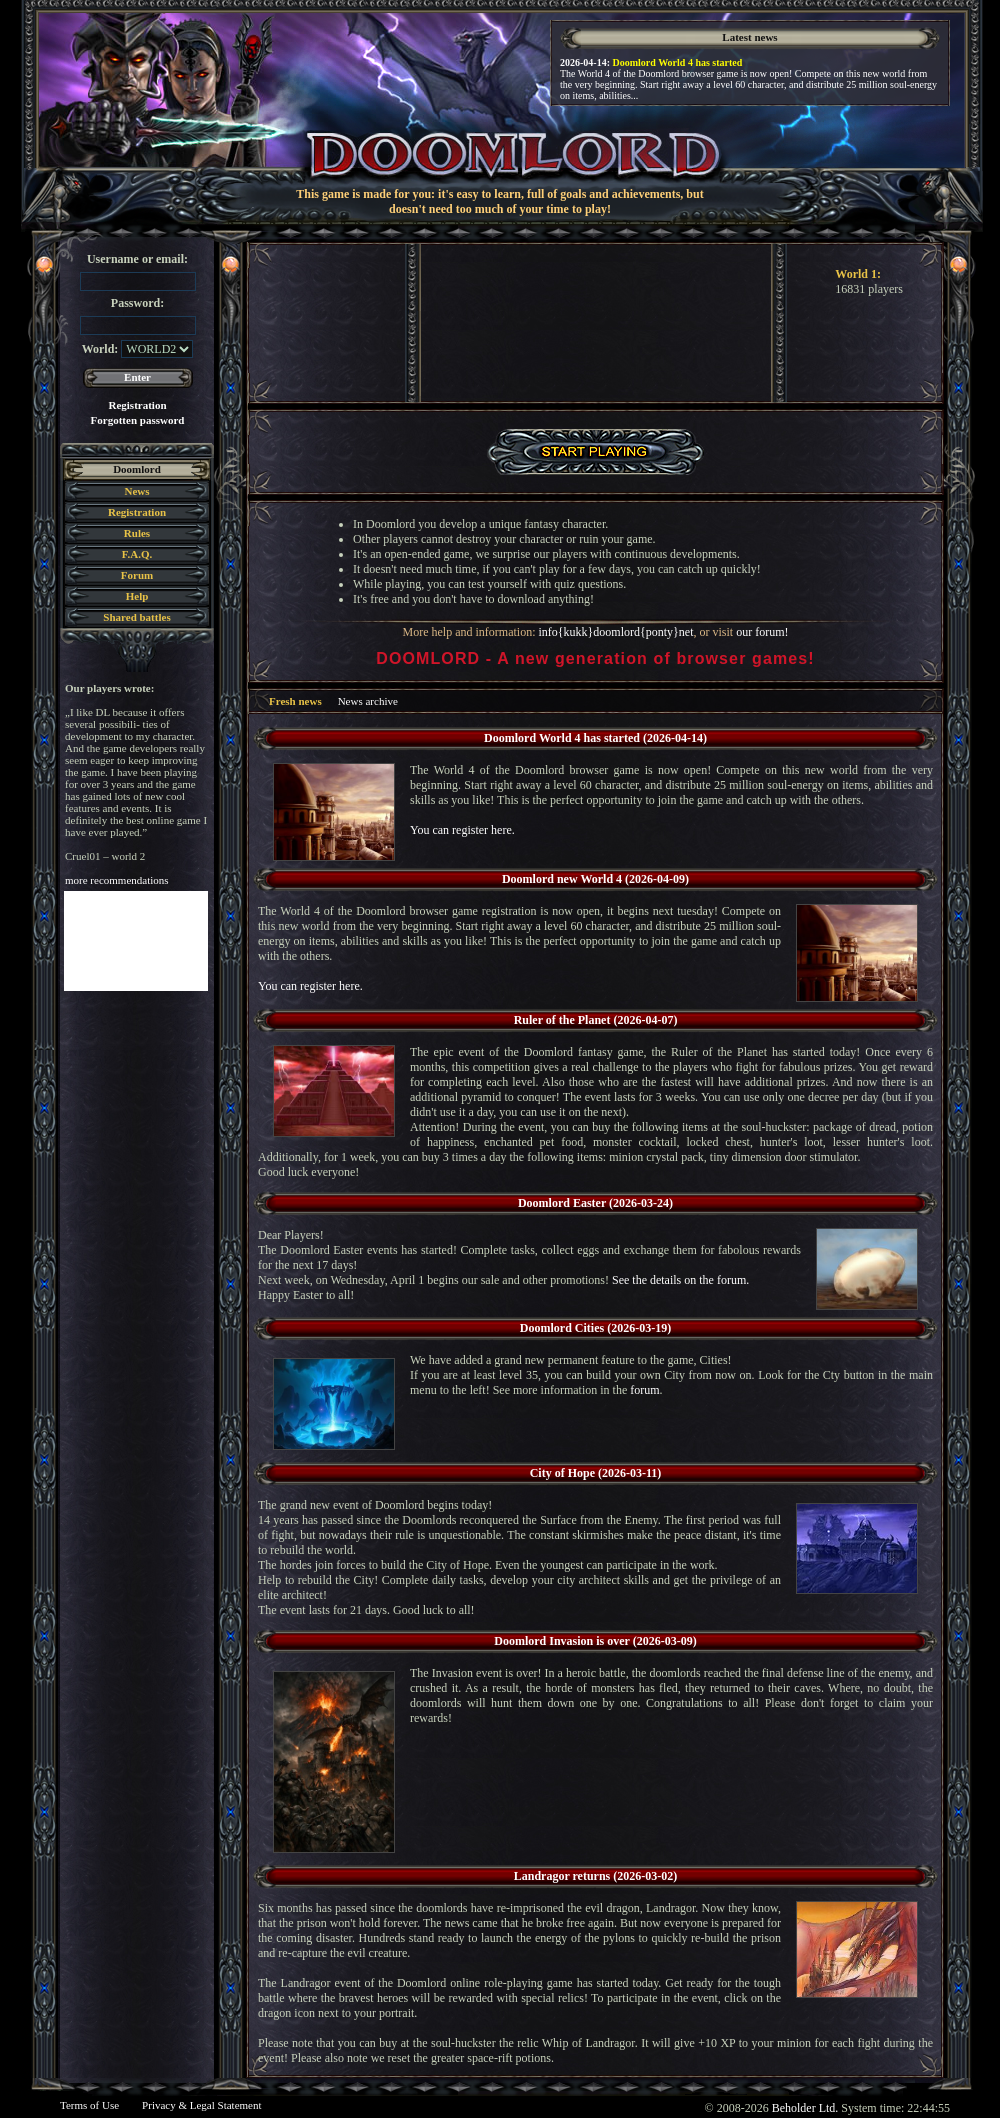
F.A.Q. (137, 554)
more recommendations (117, 880)
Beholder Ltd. (805, 2108)
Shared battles (136, 617)
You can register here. (462, 830)
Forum (137, 575)
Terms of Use (89, 2105)
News (136, 491)
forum (644, 1390)
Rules (137, 533)
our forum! (762, 632)
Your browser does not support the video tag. (596, 323)
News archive (368, 701)
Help (137, 596)
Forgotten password (138, 420)
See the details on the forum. (680, 1280)
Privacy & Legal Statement (201, 2105)
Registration (137, 405)
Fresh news (295, 701)
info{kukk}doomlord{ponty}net (615, 632)
